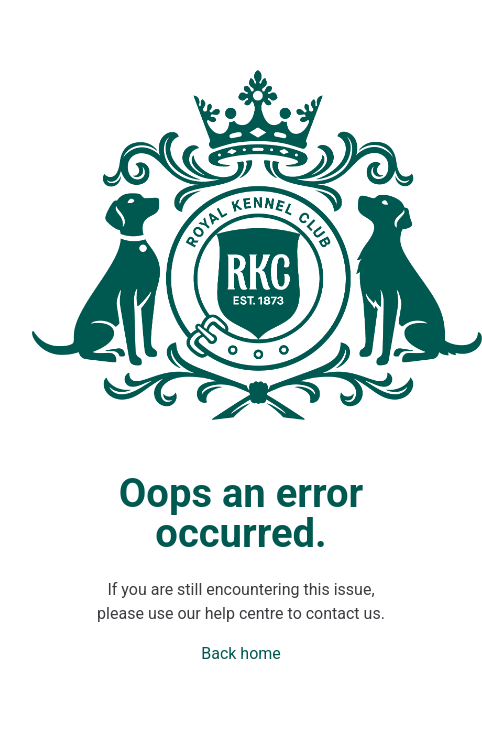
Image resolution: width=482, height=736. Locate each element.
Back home (241, 653)
